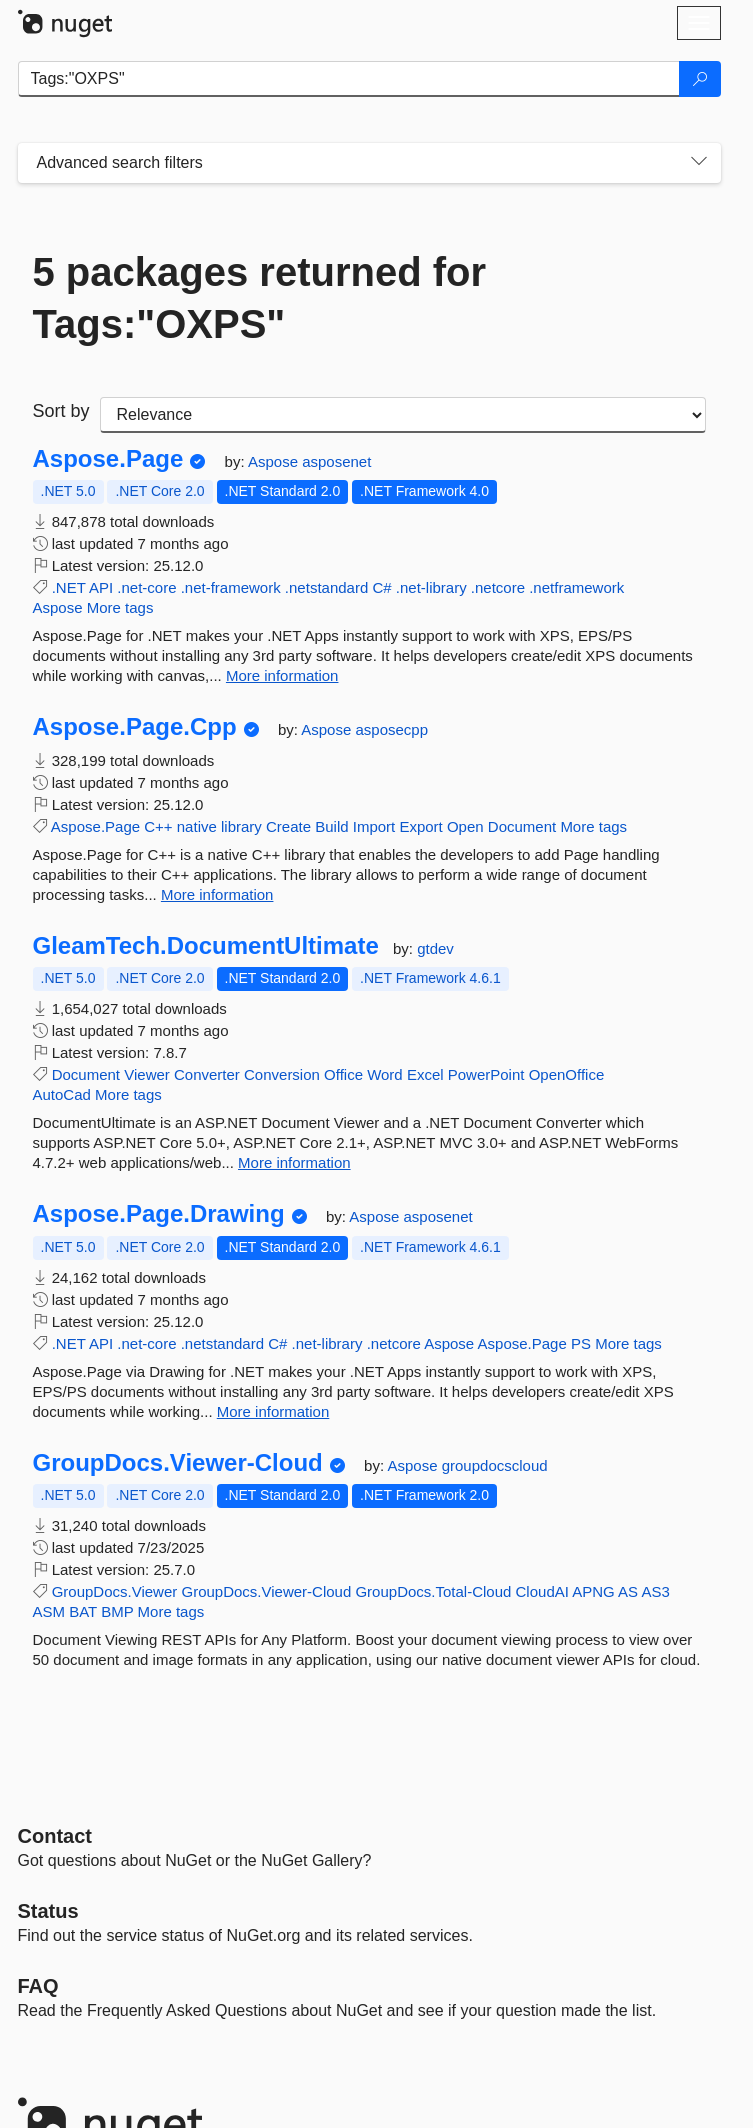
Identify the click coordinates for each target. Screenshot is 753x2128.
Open (465, 826)
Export (420, 826)
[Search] (700, 79)
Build (331, 826)
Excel (425, 1074)
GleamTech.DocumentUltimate (206, 946)
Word (385, 1074)
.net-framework (231, 587)
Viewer (147, 1074)
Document (522, 826)
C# (381, 587)
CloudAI (542, 1591)
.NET (69, 587)
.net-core (146, 587)
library (241, 826)
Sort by (61, 411)
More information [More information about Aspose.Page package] (282, 675)
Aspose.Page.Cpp (135, 727)
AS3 (655, 1591)
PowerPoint (486, 1074)
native (197, 826)
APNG (593, 1591)
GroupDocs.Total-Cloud (433, 1591)
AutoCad (62, 1094)
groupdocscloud (495, 1465)
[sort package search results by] (403, 415)
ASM (49, 1611)
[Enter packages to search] (349, 79)
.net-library (431, 587)
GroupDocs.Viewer (115, 1591)
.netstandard (326, 587)
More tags (120, 607)
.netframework (576, 587)
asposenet (336, 461)
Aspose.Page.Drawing (159, 1214)
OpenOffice (567, 1074)
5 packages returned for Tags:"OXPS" (260, 298)
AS (628, 1591)
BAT (83, 1611)
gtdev (435, 948)
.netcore (498, 587)
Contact (55, 1836)
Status (48, 1911)
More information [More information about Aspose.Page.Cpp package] (217, 894)
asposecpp (391, 729)
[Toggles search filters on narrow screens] (699, 163)
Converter (207, 1074)
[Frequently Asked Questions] (38, 1986)
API (101, 587)
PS (581, 1343)
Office (343, 1074)
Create (288, 826)
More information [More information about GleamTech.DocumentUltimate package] (294, 1162)
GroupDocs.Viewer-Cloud (178, 1463)
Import (374, 826)
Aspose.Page (108, 459)
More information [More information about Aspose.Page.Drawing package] (273, 1411)
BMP (117, 1611)
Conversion (282, 1074)
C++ (158, 826)
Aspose (275, 461)
